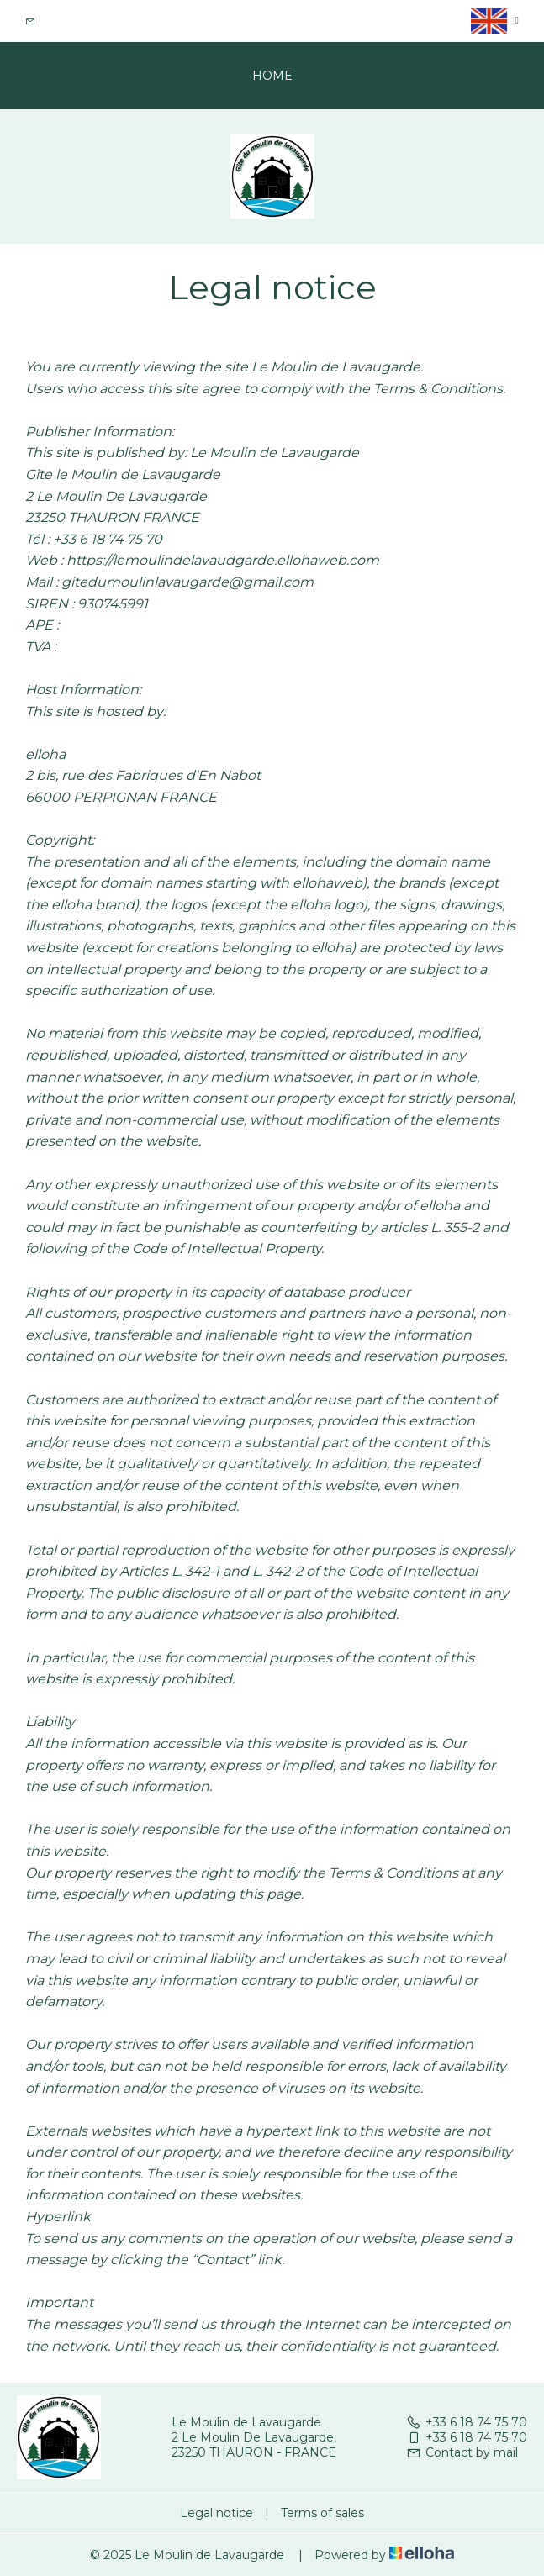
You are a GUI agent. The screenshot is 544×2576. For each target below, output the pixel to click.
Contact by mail (462, 2452)
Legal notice (216, 2513)
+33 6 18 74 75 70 (466, 2422)
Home (272, 75)
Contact (65, 21)
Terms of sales (322, 2513)
